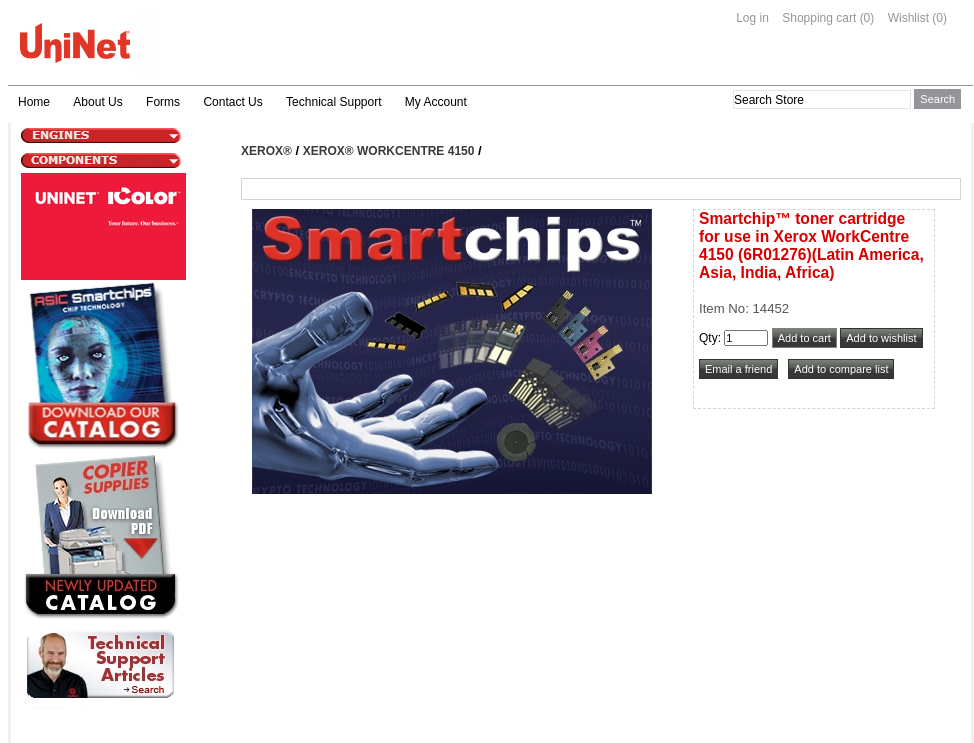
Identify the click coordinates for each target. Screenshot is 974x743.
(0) (867, 18)
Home (34, 102)
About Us (97, 102)
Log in (752, 18)
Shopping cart (819, 18)
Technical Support (333, 102)
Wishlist (908, 18)
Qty (708, 338)
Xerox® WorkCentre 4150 (389, 151)
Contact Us (232, 102)
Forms (163, 102)
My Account (436, 102)
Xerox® (266, 151)
